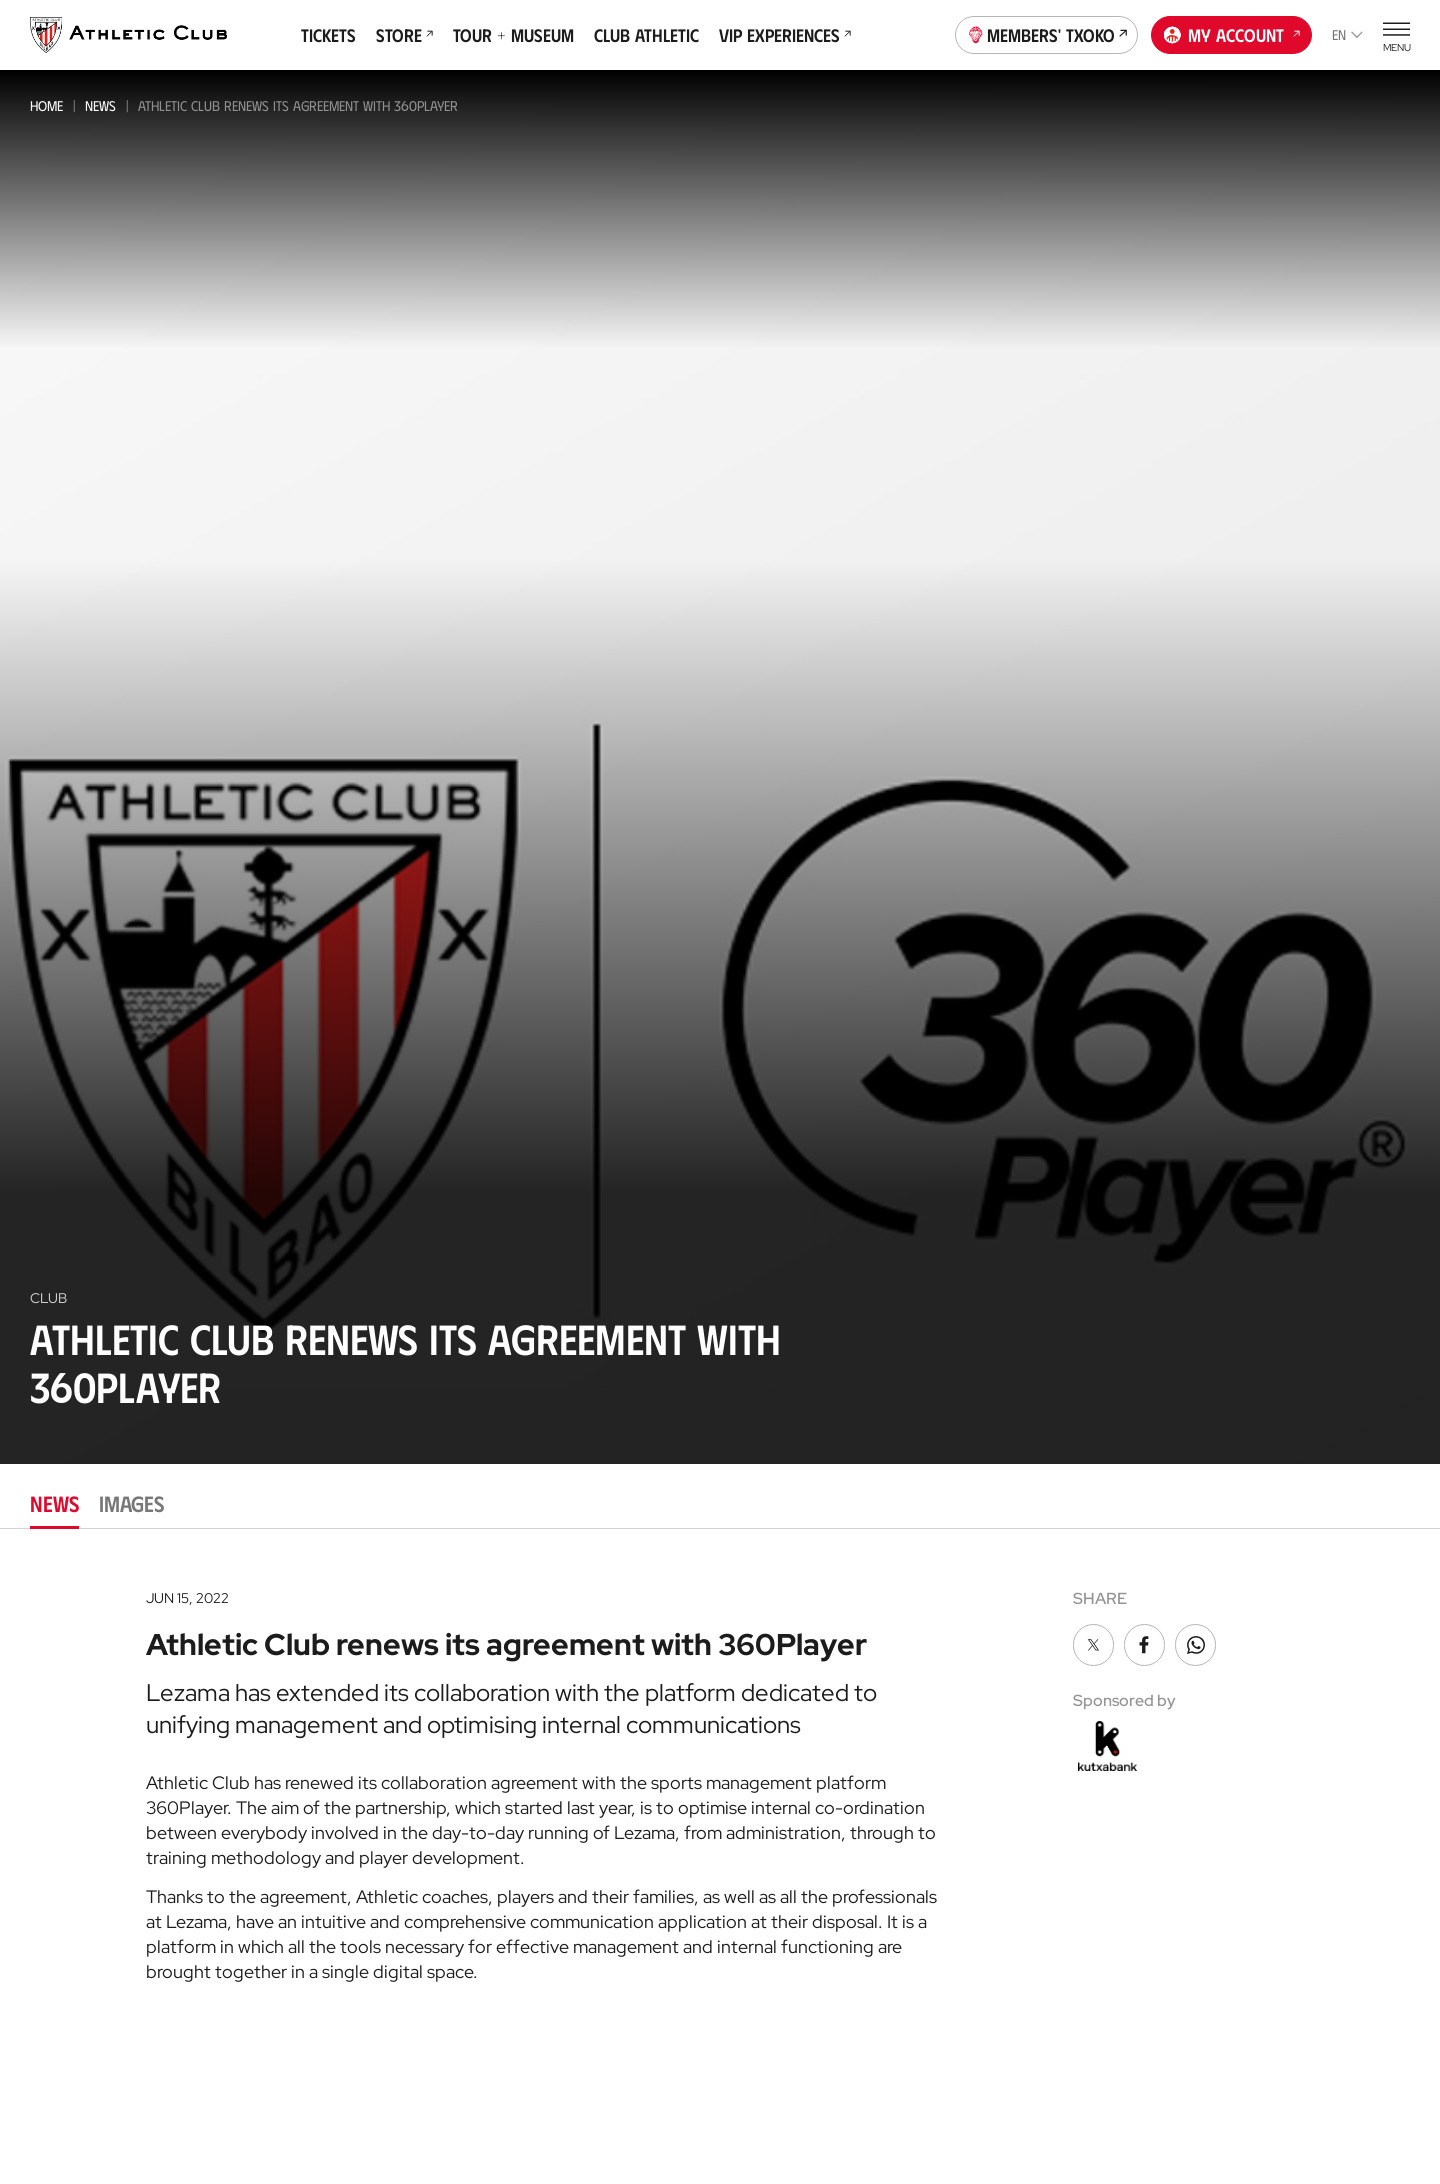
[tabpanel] (720, 1779)
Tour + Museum (513, 35)
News (100, 105)
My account (1232, 33)
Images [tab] (131, 1502)
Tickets (328, 35)
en (1347, 34)
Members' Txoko (1047, 33)
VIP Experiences (785, 35)
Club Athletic (646, 35)
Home (46, 105)
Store (404, 35)
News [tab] (54, 1502)
